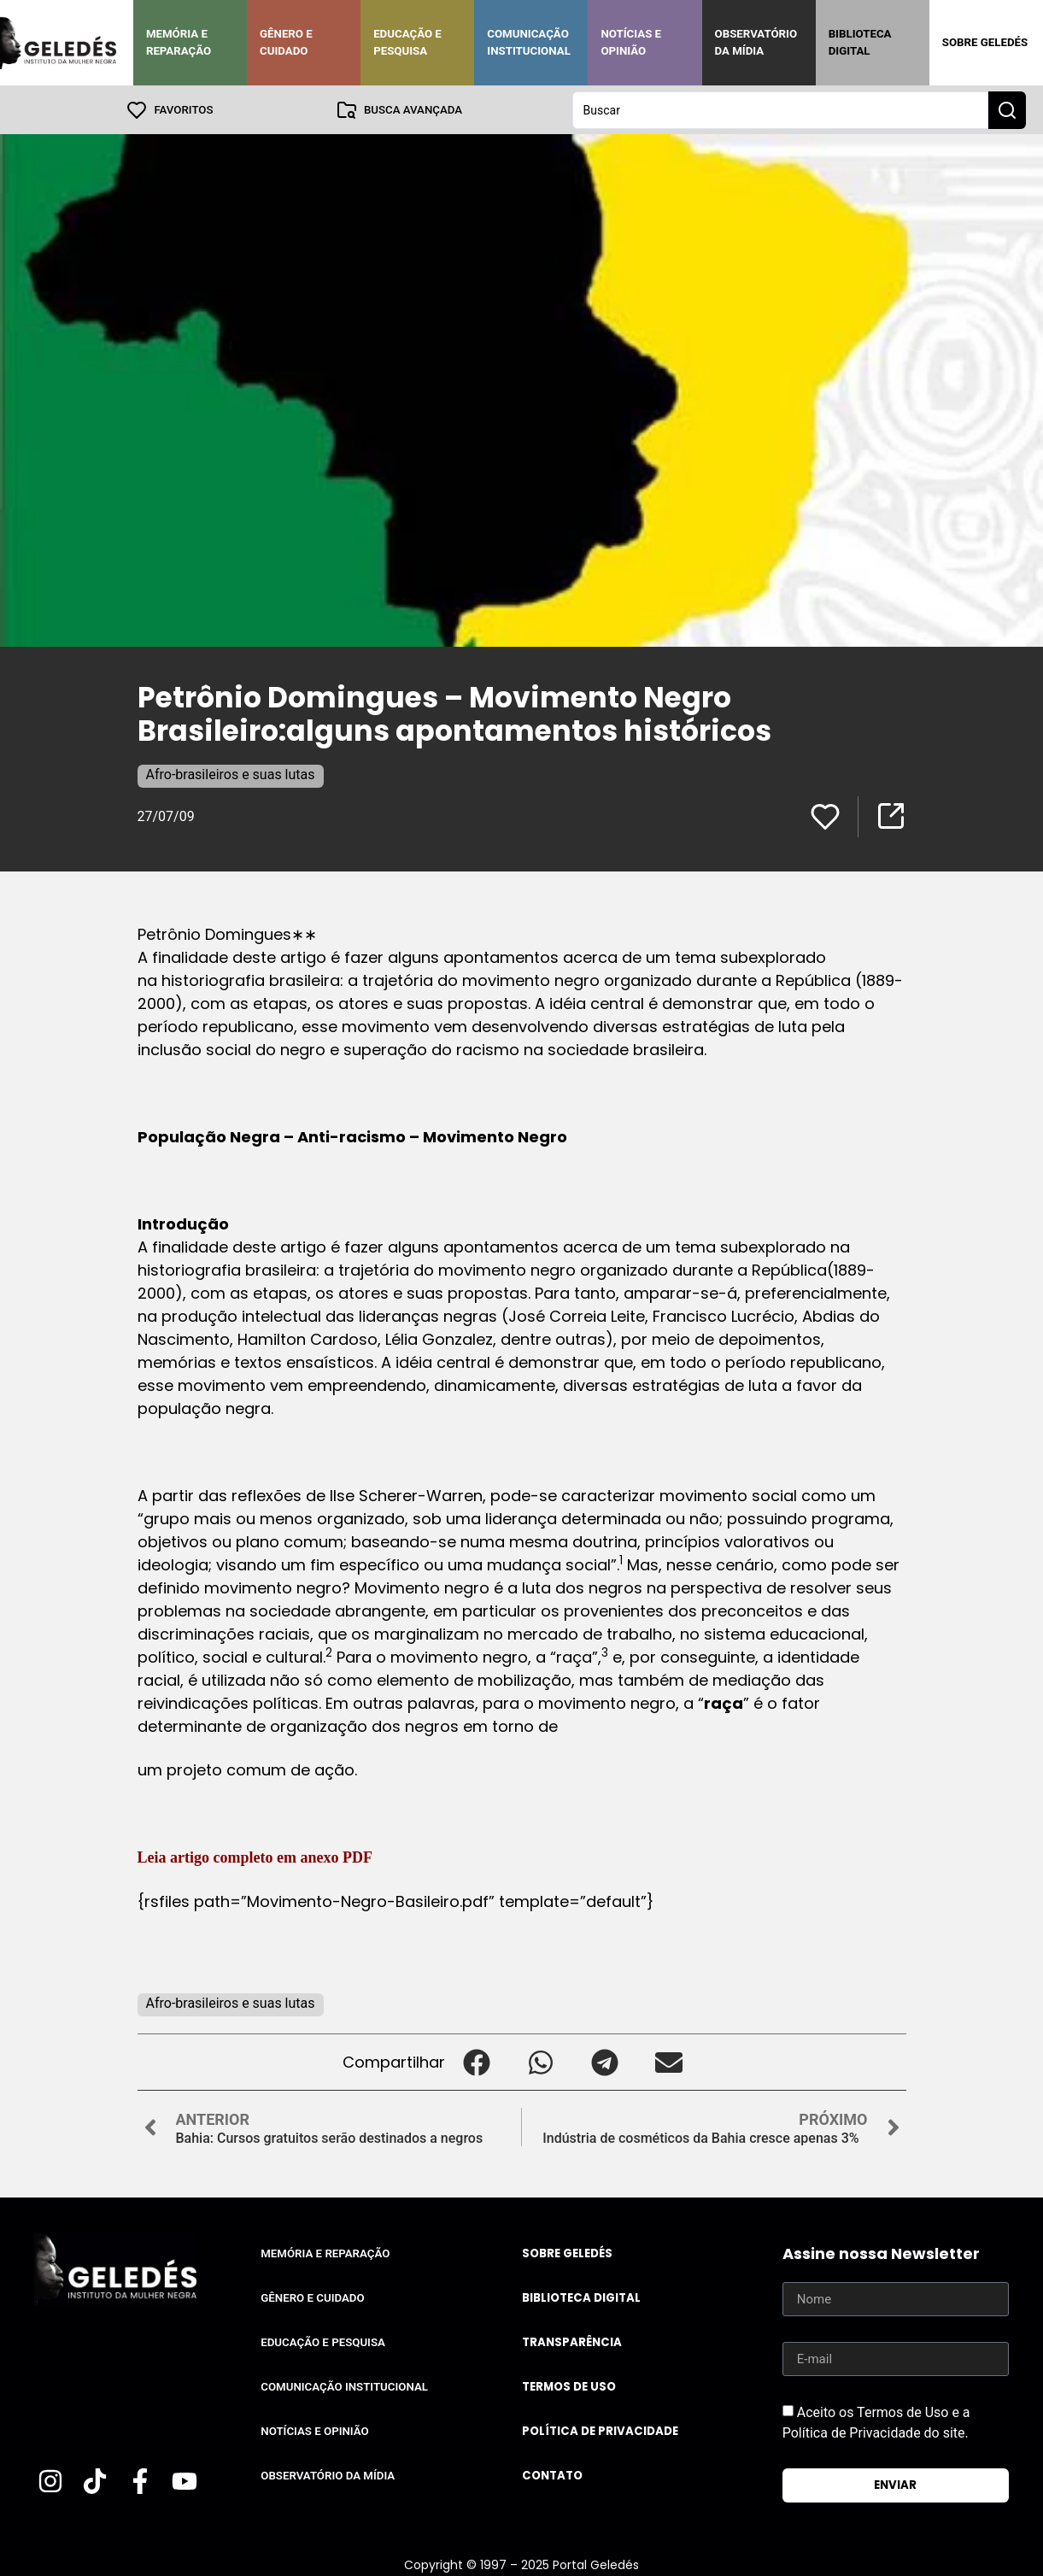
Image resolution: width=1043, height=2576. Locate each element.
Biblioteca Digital (860, 42)
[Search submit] (1007, 109)
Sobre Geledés (985, 42)
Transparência (572, 2341)
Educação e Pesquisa (407, 42)
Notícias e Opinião (631, 42)
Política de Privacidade (600, 2430)
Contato (552, 2475)
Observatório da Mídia (756, 42)
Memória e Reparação (178, 42)
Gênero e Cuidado (286, 42)
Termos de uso (569, 2386)
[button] (477, 2061)
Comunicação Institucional (529, 42)
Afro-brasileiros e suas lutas (230, 774)
